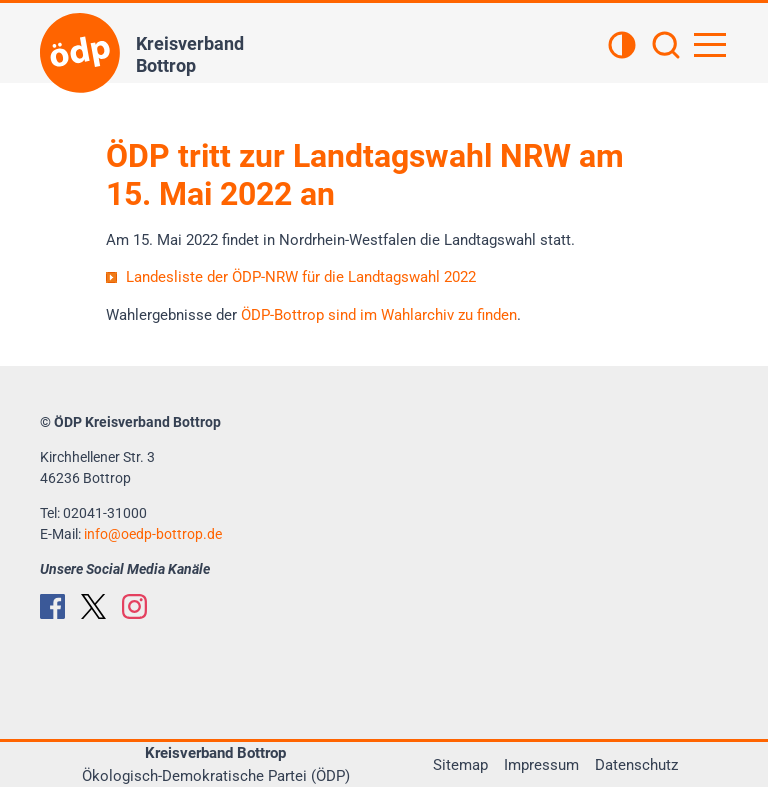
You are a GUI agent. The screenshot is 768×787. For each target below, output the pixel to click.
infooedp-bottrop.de (153, 534)
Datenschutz (636, 765)
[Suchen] (666, 47)
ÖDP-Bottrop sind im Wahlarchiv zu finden (379, 315)
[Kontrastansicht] (622, 47)
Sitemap (460, 765)
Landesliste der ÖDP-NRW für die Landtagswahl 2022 (301, 277)
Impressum (541, 765)
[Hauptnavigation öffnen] (710, 45)
